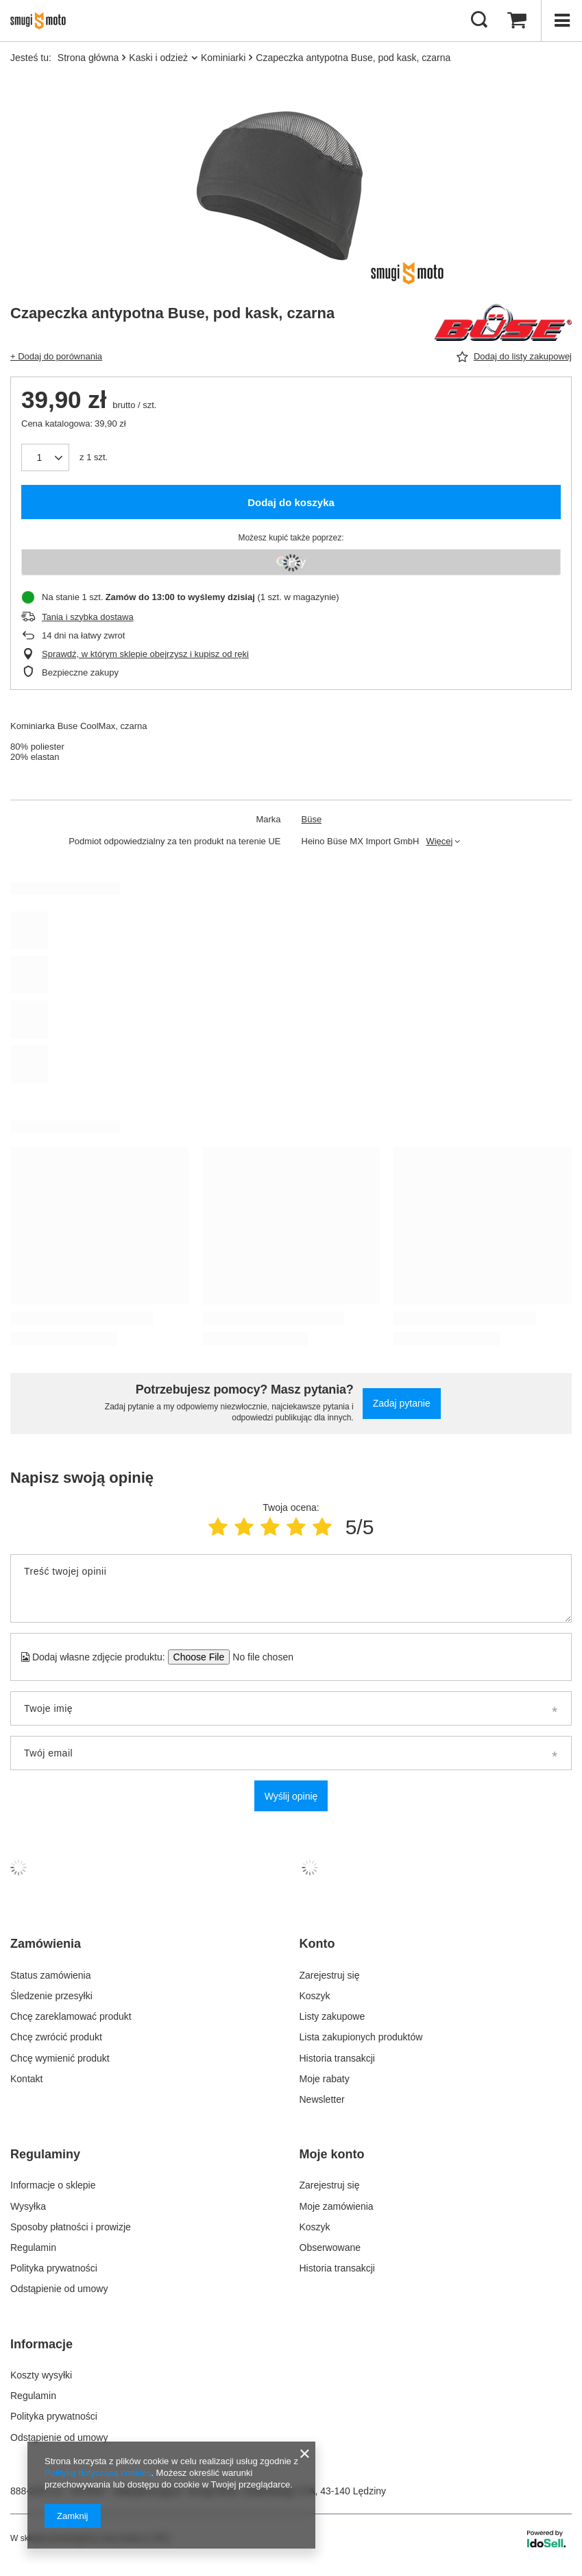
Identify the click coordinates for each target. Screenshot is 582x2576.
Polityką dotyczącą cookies (98, 2473)
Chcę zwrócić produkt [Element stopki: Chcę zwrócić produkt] (56, 2036)
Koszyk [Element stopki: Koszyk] (315, 1995)
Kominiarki (223, 57)
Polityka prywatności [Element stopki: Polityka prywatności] (53, 2268)
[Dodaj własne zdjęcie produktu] (259, 1657)
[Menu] (561, 20)
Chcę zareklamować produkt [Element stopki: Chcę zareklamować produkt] (71, 2016)
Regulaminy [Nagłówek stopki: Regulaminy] (45, 2154)
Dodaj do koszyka (291, 502)
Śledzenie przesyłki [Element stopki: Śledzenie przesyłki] (51, 1995)
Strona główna (88, 57)
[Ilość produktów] (45, 457)
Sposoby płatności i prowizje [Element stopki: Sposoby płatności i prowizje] (70, 2226)
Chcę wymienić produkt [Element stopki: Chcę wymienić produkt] (60, 2058)
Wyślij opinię (291, 1796)
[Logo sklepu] (42, 20)
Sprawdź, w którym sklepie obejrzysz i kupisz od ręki (145, 654)
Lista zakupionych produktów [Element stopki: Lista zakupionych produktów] (361, 2036)
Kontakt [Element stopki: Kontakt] (26, 2078)
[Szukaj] (479, 20)
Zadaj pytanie (402, 1403)
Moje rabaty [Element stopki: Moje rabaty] (325, 2078)
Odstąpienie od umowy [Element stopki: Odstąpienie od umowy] (59, 2288)
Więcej (439, 841)
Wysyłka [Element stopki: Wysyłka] (28, 2206)
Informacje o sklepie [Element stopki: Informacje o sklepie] (53, 2185)
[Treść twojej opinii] (291, 1588)
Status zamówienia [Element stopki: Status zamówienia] (50, 1975)
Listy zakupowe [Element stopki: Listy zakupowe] (332, 2016)
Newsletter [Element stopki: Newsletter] (322, 2099)
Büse (312, 819)
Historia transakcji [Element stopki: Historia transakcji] (337, 2058)
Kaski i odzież (158, 57)
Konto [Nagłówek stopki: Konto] (317, 1944)
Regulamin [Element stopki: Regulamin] (33, 2247)
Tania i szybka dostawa (88, 617)
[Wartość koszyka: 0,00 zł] (516, 20)
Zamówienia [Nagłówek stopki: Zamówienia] (45, 1944)
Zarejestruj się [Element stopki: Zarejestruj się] (330, 1975)
